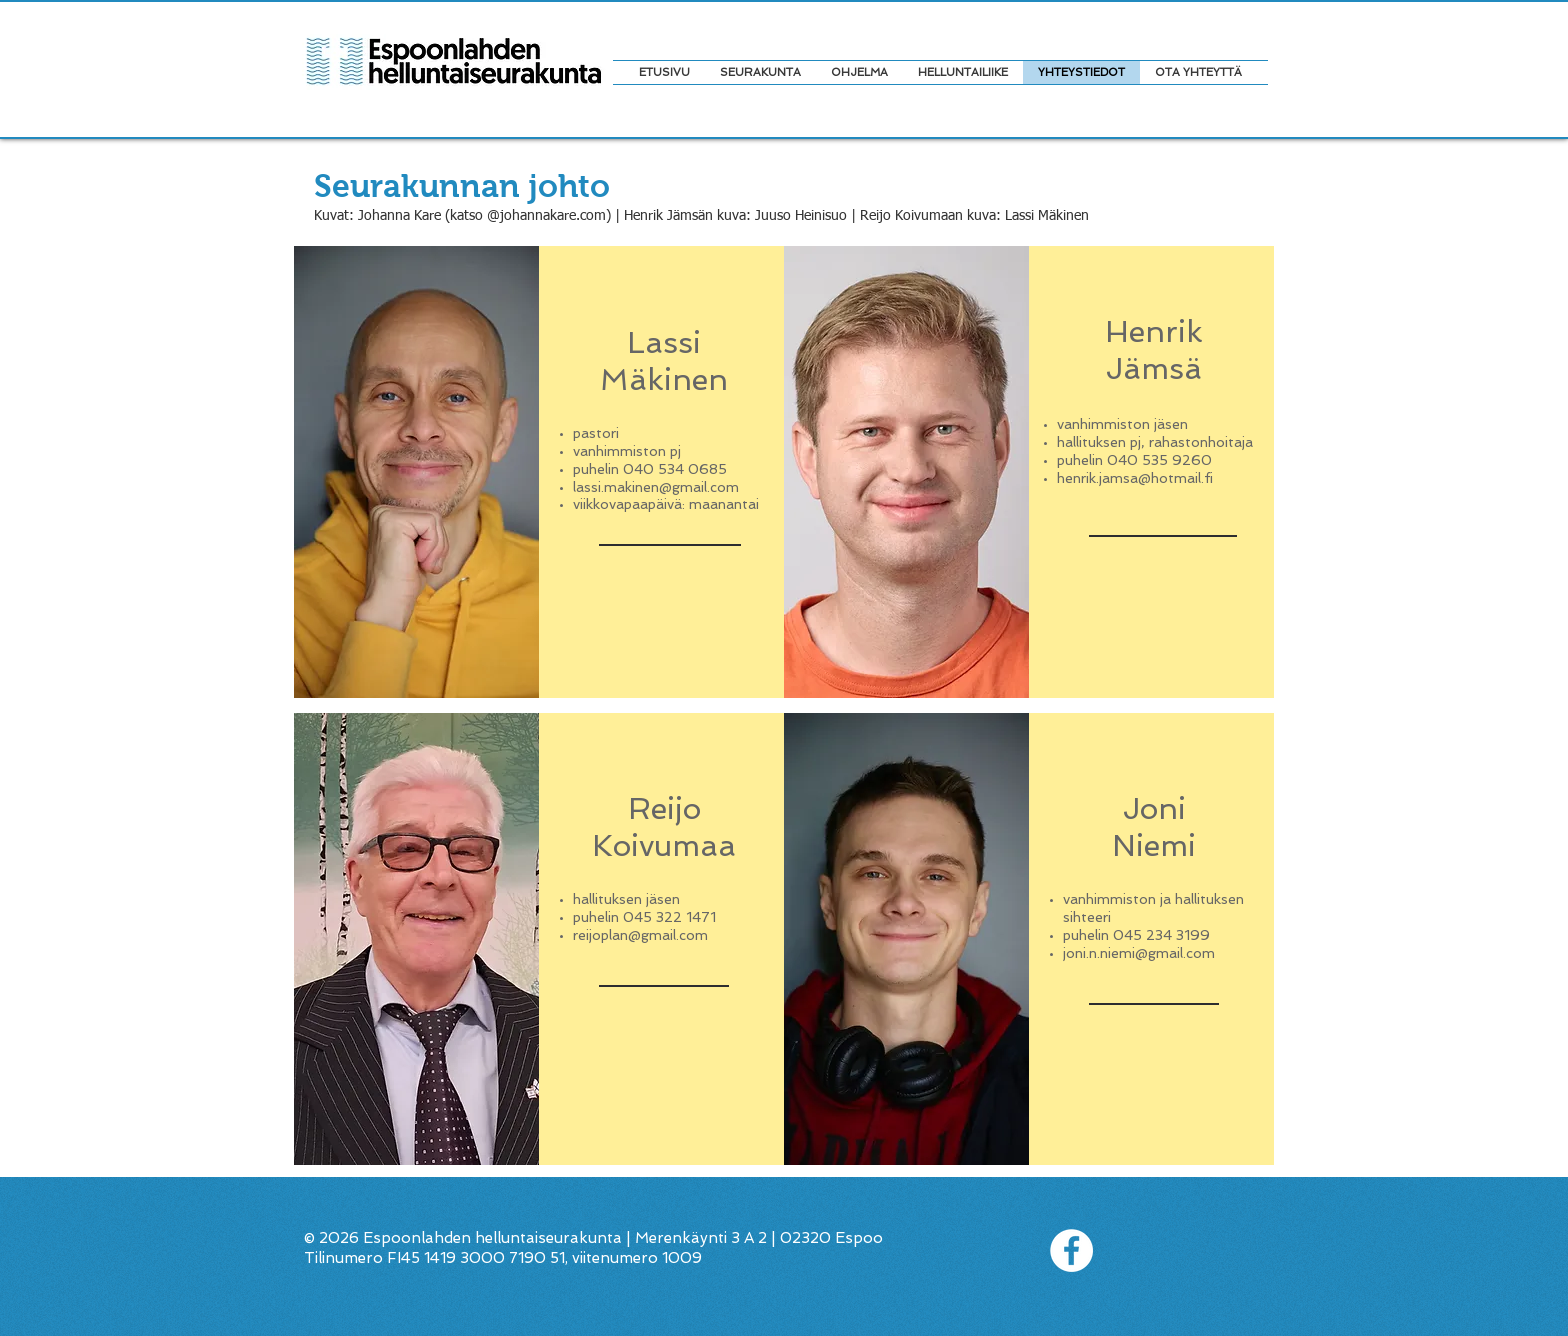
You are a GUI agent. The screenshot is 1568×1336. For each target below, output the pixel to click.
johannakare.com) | (562, 216)
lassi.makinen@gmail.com (656, 487)
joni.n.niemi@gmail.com (1139, 953)
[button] (859, 72)
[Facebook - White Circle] (1071, 1250)
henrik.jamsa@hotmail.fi (1135, 478)
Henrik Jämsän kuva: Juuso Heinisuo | (742, 216)
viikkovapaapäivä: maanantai (666, 504)
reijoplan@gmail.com (640, 935)
